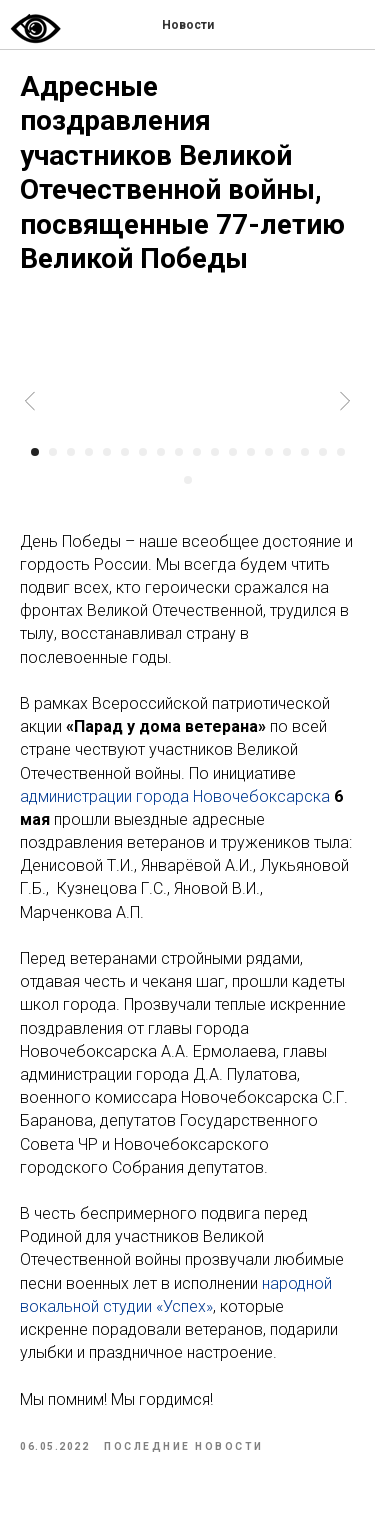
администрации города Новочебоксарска (175, 796)
